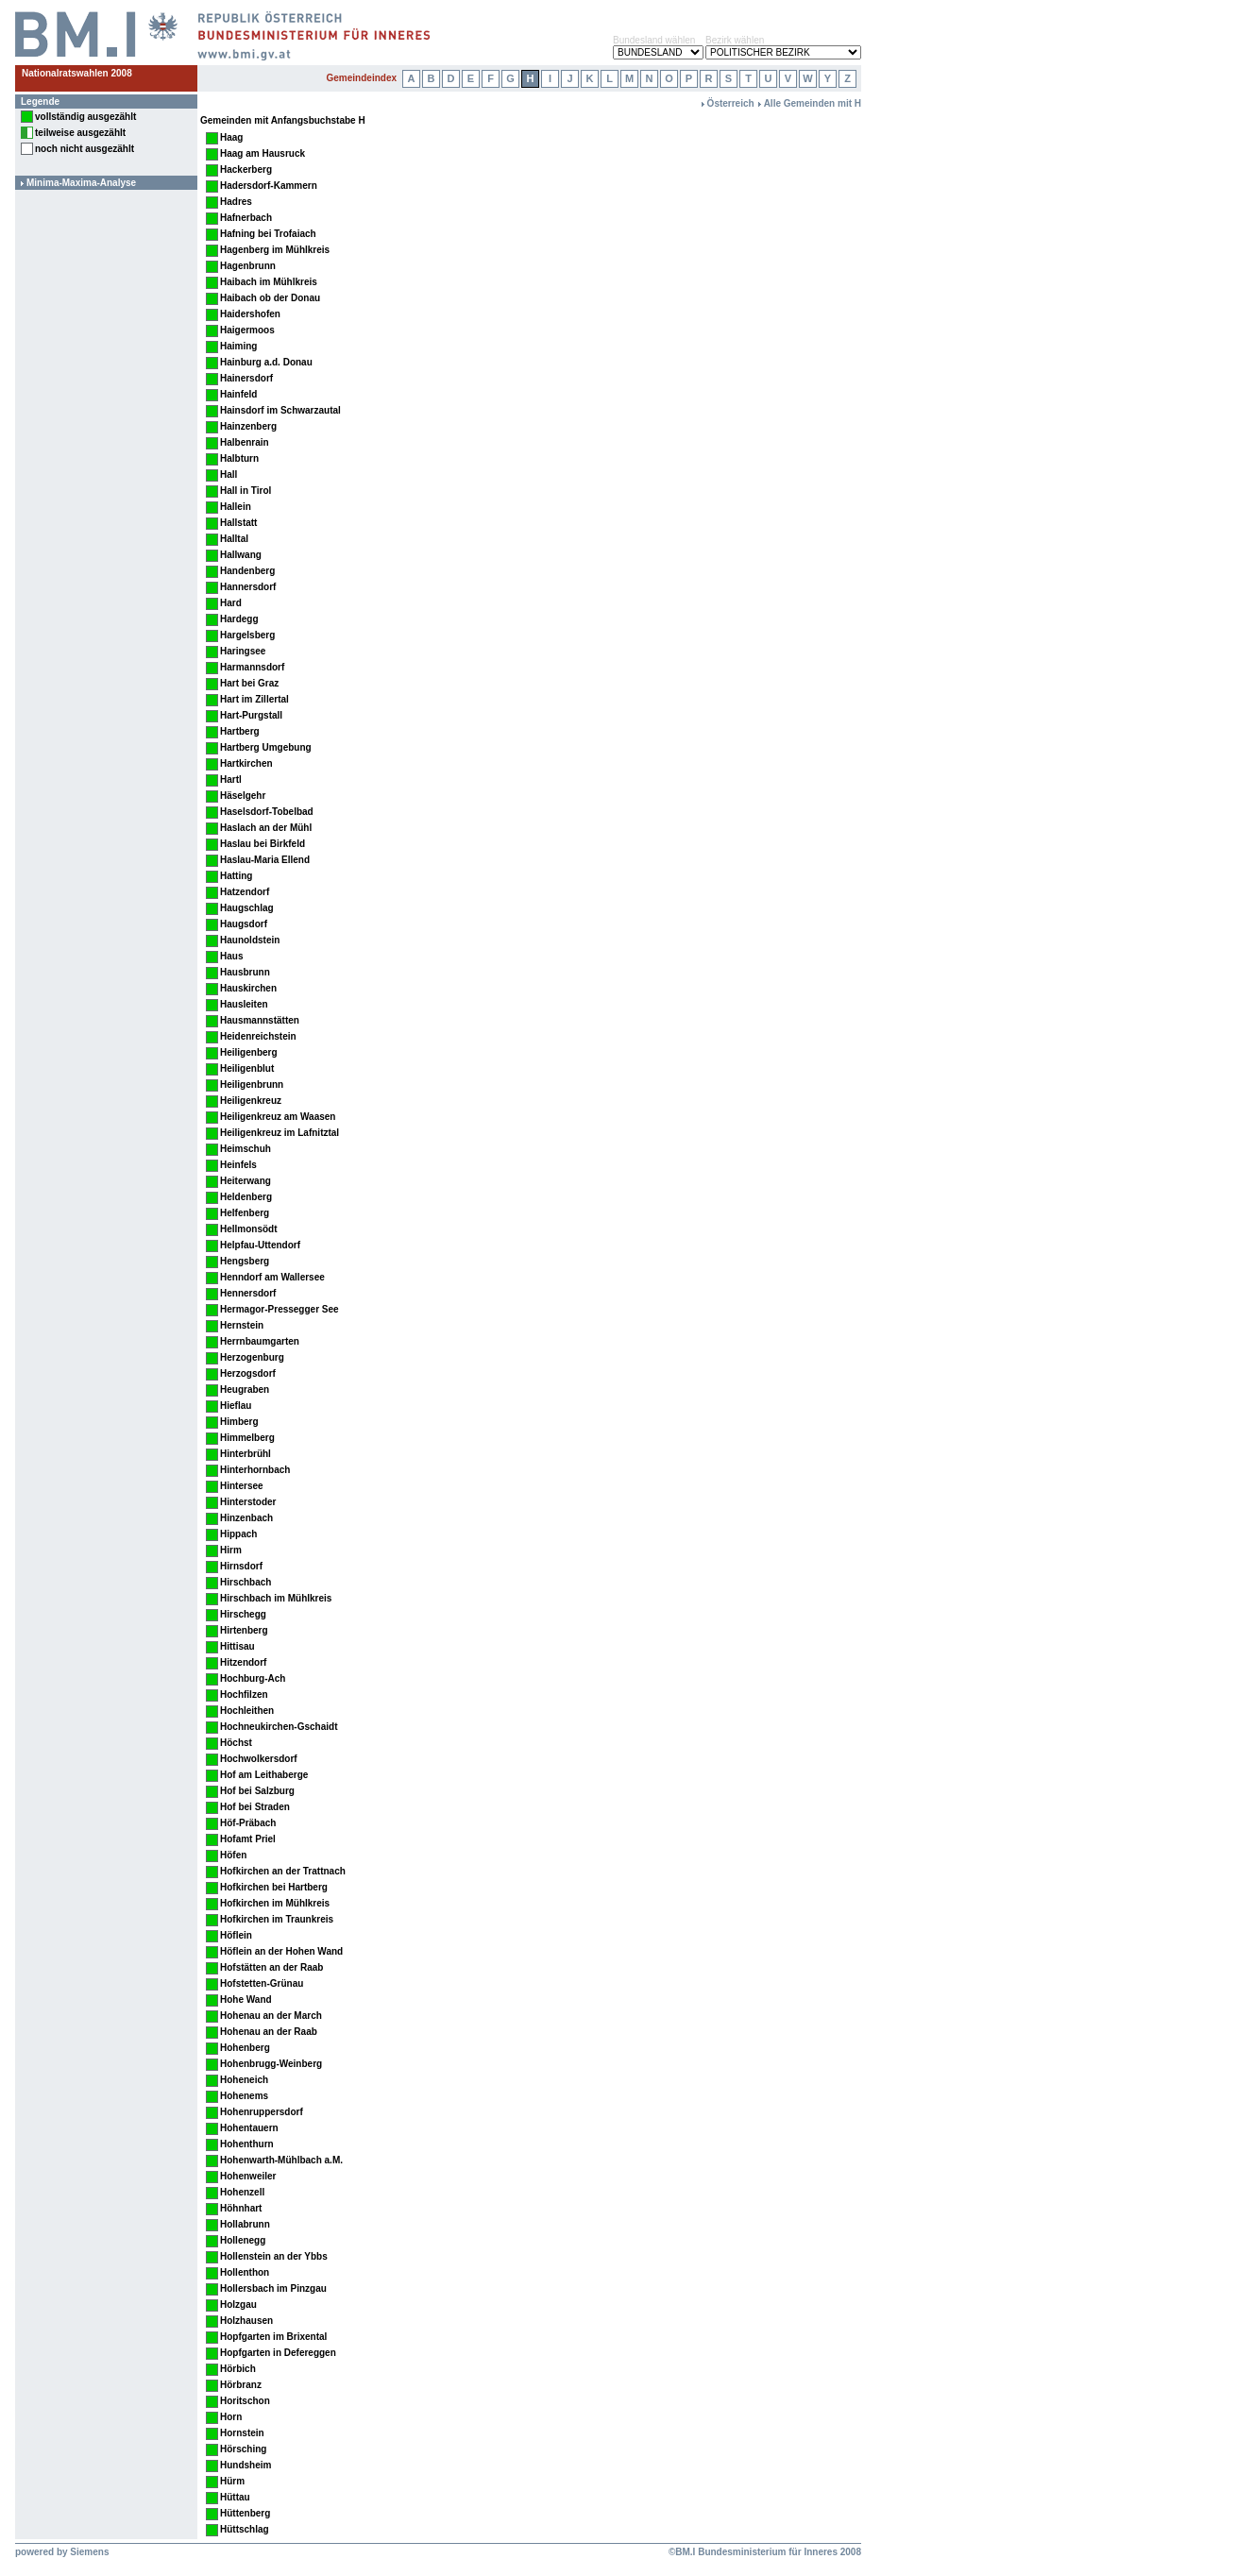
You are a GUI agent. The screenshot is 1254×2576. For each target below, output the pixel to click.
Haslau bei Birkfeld (262, 844)
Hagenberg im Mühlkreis (275, 250)
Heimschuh (245, 1149)
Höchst (236, 1742)
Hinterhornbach (255, 1470)
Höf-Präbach (248, 1823)
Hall (228, 474)
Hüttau (235, 2497)
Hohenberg (245, 2047)
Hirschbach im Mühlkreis (275, 1598)
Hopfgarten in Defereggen (278, 2352)
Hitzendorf (243, 1662)
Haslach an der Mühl (266, 827)
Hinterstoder (248, 1502)
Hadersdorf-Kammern (268, 185)
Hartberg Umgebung (266, 747)
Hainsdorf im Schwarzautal (280, 410)
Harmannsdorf (252, 667)
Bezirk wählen (734, 40)
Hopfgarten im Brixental (273, 2336)
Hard (231, 603)
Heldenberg (246, 1197)
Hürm (232, 2481)
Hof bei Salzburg (257, 1791)
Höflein (236, 1935)
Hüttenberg (245, 2513)
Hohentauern (249, 2128)
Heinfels (238, 1165)
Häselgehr (242, 795)
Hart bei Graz (249, 683)
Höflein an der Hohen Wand (281, 1951)
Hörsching (243, 2449)
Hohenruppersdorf (261, 2112)
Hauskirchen (248, 988)
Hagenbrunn (248, 266)
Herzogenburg (252, 1357)
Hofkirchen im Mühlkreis (275, 1903)
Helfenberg (244, 1213)
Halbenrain (244, 442)
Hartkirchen (246, 763)
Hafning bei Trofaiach (268, 234)
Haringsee (242, 651)
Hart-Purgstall (251, 715)
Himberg (239, 1421)
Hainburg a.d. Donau (266, 362)
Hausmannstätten (259, 1020)
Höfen (233, 1855)
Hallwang (241, 555)
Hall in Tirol (245, 490)
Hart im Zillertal (254, 699)
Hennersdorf (248, 1293)
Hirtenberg (244, 1630)
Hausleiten (244, 1004)
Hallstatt (238, 522)
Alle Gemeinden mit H (812, 103)
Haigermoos (247, 330)
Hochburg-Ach (252, 1678)
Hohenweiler (248, 2176)
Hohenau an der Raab (268, 2031)
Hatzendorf (244, 892)
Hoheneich (244, 2080)
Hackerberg (246, 169)
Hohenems (244, 2096)
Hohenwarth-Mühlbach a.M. (281, 2160)
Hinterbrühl (245, 1454)
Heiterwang (245, 1181)
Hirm (231, 1550)
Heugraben (244, 1389)
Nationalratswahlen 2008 (77, 73)
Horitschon (245, 2401)
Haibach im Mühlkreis (268, 282)
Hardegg (239, 619)
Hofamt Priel (248, 1839)
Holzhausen (246, 2320)
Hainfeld (238, 394)
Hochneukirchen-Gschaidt (278, 1726)
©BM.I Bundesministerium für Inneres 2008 (765, 2552)
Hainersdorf (246, 378)
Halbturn (239, 458)
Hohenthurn (247, 2144)
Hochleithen (247, 1710)
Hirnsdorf (241, 1566)
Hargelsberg (247, 635)
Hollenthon (244, 2272)
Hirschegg (243, 1614)
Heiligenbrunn (251, 1084)
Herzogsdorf (248, 1373)
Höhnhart (241, 2208)
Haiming (238, 346)
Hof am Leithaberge (264, 1775)
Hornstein (242, 2433)
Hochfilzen (244, 1694)
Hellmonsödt (249, 1229)
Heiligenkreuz (250, 1100)
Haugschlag (247, 908)
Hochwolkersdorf (258, 1759)
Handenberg (247, 571)
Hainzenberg (248, 426)
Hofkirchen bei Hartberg (274, 1887)
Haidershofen (250, 314)
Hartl (231, 779)
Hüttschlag (244, 2529)
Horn (231, 2417)
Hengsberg (244, 1261)
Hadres (236, 201)
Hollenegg (242, 2240)
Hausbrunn (245, 972)
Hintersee (241, 1486)
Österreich (730, 103)
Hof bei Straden (255, 1807)
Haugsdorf (243, 924)
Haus (231, 956)
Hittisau (237, 1646)
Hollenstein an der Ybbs (274, 2256)
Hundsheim (245, 2465)
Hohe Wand (246, 1999)
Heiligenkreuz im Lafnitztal (279, 1132)
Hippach (238, 1534)
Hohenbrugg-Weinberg (271, 2064)
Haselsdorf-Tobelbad (267, 811)
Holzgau (238, 2304)
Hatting (236, 876)
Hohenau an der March (271, 2015)
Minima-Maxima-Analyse (81, 183)
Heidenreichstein (258, 1036)
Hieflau (235, 1405)
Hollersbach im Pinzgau (273, 2288)
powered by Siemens (62, 2552)
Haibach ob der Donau (270, 298)
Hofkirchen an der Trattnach (283, 1871)
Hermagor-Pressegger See (279, 1309)
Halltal (234, 539)
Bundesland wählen (654, 40)
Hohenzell (242, 2192)
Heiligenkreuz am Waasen (277, 1116)
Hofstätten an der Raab (271, 1967)
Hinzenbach (246, 1518)
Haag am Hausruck (262, 153)
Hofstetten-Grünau (261, 1983)
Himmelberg (247, 1437)
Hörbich (238, 2369)
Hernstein (241, 1325)
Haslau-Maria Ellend (265, 860)
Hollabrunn (245, 2224)
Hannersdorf (248, 587)
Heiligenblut (247, 1068)
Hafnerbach (246, 217)
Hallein (235, 506)
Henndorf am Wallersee (272, 1277)
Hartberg (240, 731)
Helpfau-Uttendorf (260, 1245)
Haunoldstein (250, 940)
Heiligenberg (249, 1052)
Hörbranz (241, 2385)
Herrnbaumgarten (259, 1341)
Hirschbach (245, 1582)
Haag (231, 137)
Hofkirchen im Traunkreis (276, 1919)
